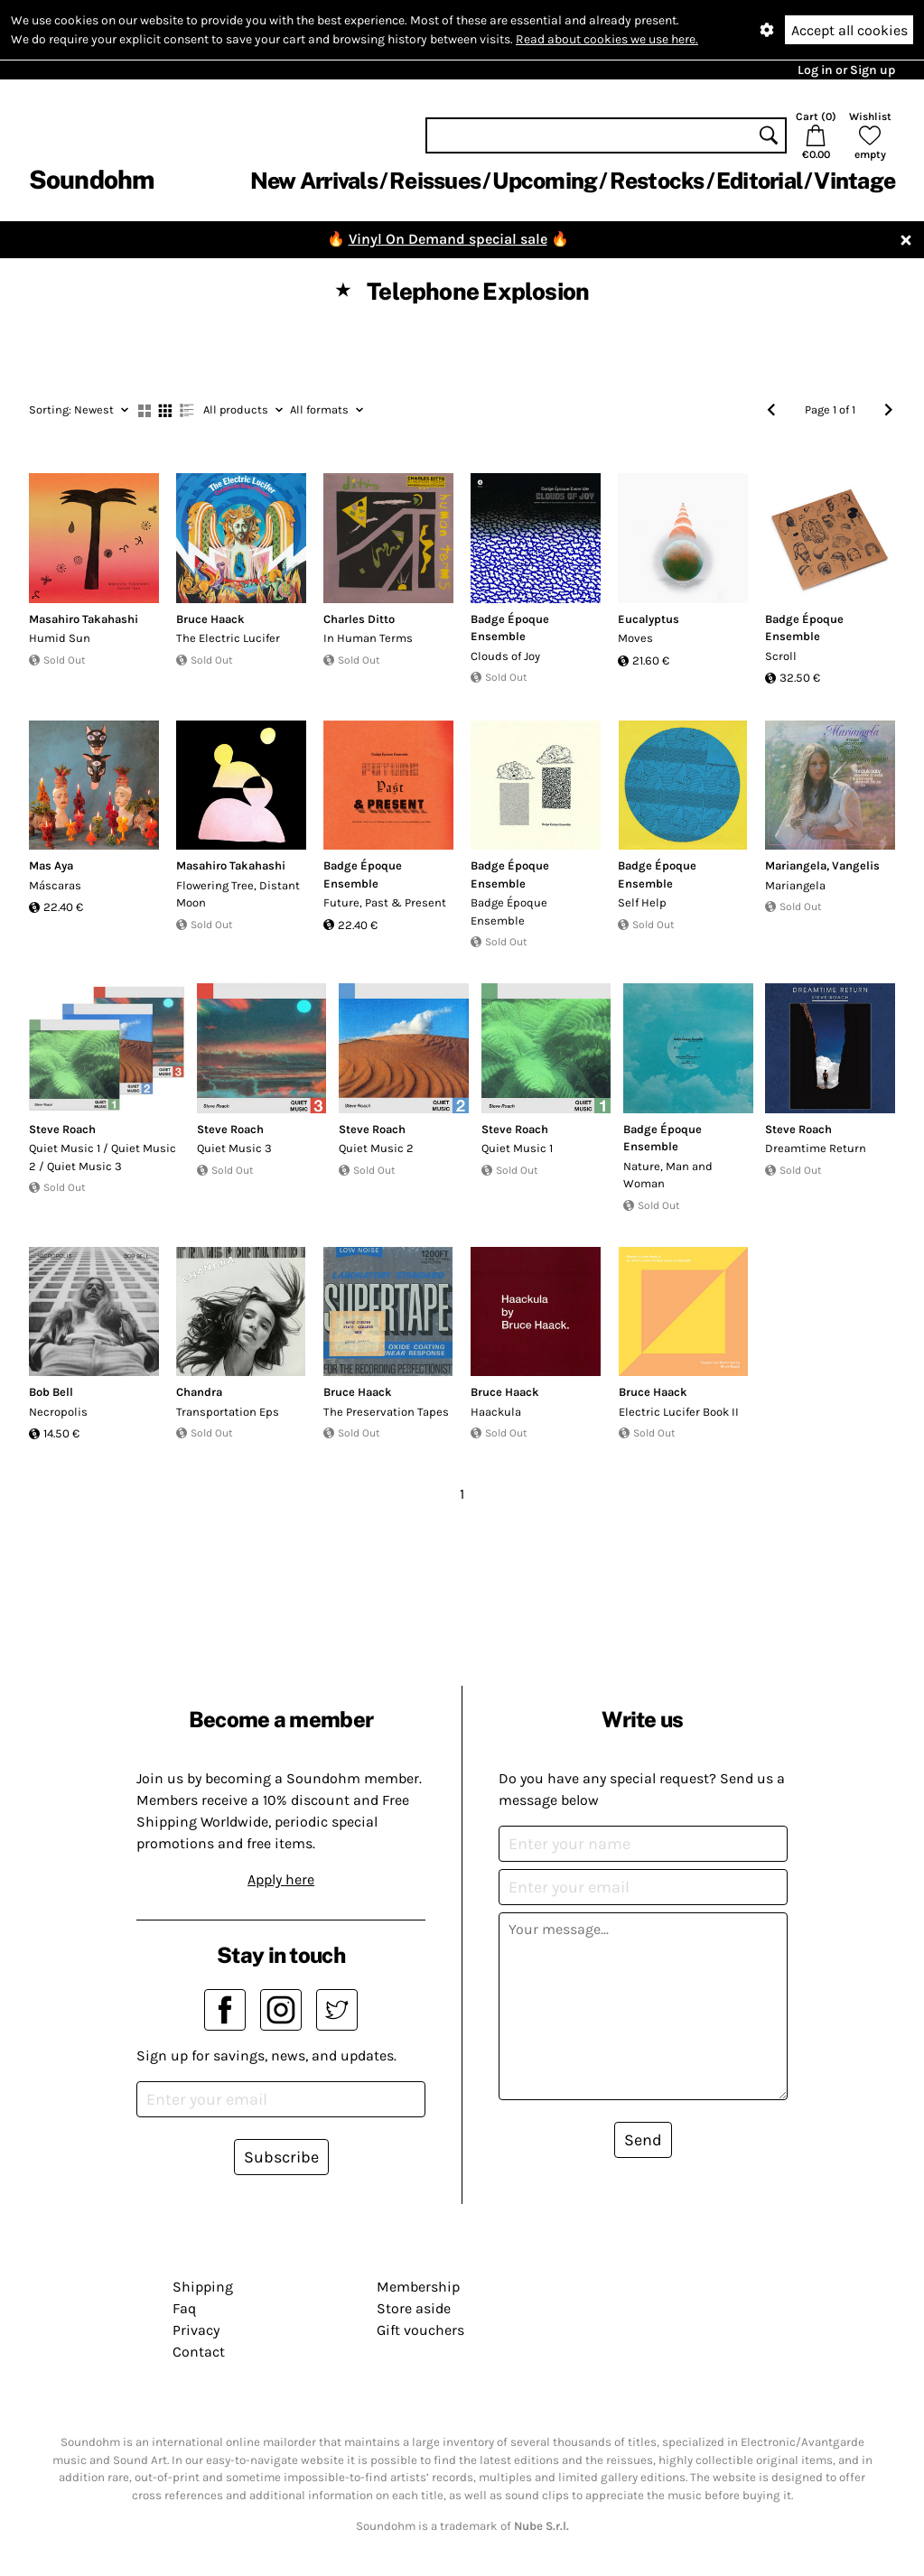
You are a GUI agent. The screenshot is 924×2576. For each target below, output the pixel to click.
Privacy (196, 2330)
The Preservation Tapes (386, 1411)
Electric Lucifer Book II (679, 1411)
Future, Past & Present (384, 902)
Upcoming (544, 180)
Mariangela (795, 865)
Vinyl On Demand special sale (448, 238)
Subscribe (281, 2157)
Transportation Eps (227, 1411)
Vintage (854, 180)
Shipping (203, 2286)
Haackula (496, 1411)
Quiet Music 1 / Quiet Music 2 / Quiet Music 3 (102, 1157)
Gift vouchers (420, 2330)
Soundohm (91, 179)
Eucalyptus (648, 619)
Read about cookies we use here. (607, 39)
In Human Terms (368, 638)
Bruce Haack (210, 619)
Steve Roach (62, 1129)
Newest (78, 409)
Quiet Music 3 (234, 1148)
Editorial (759, 180)
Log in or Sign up (846, 70)
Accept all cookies (849, 30)
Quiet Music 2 (376, 1148)
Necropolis (58, 1411)
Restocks (657, 180)
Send (643, 2140)
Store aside (414, 2308)
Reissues (435, 180)
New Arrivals (314, 180)
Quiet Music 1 (517, 1148)
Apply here (280, 1879)
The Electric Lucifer (228, 638)
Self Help (642, 902)
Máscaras (55, 885)
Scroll (781, 656)
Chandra (199, 1392)
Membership (418, 2286)
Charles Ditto (359, 619)
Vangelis (856, 865)
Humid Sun (59, 638)
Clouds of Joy (505, 656)
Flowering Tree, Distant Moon (238, 894)
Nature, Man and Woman (668, 1175)
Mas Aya (51, 865)
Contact (199, 2351)
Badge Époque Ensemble (509, 911)
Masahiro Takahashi (83, 619)
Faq (184, 2308)
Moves (635, 638)
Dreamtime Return (815, 1148)
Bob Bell (51, 1392)
